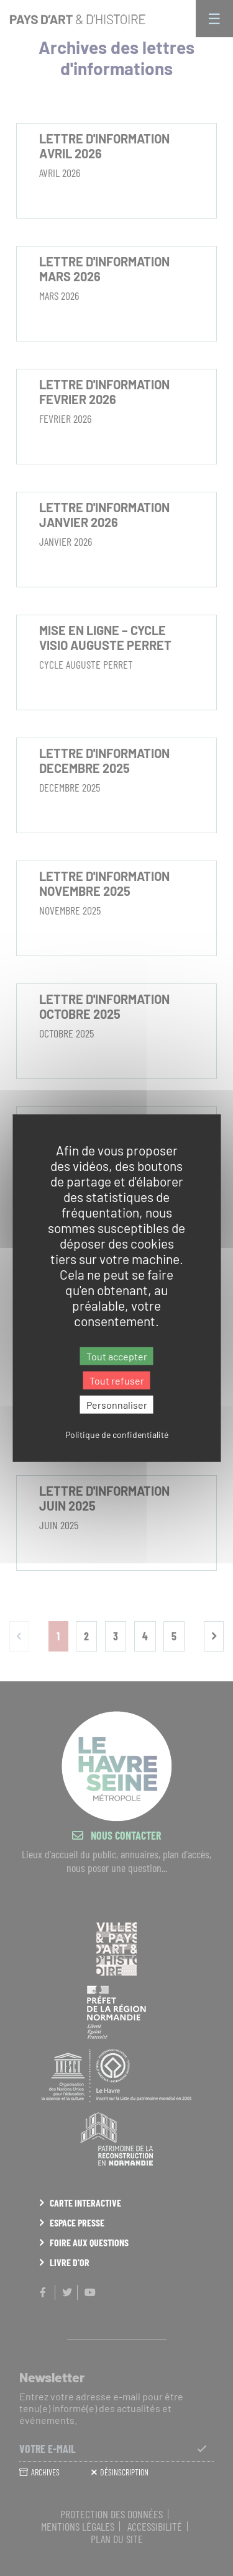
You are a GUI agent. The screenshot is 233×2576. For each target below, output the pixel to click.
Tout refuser (116, 1380)
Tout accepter (116, 1356)
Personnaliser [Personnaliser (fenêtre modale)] (116, 1405)
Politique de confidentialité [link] (116, 1434)
